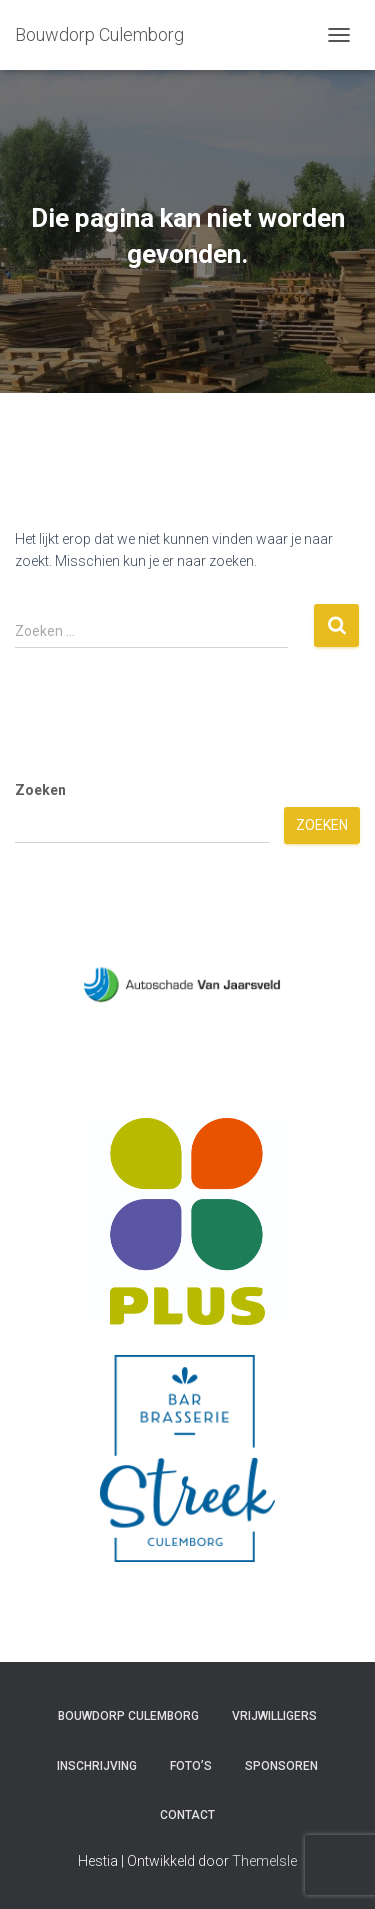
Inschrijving (97, 1766)
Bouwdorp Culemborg (128, 1716)
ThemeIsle (264, 1861)
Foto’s (191, 1766)
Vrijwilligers (274, 1716)
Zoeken (40, 790)
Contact (187, 1815)
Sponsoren (281, 1766)
